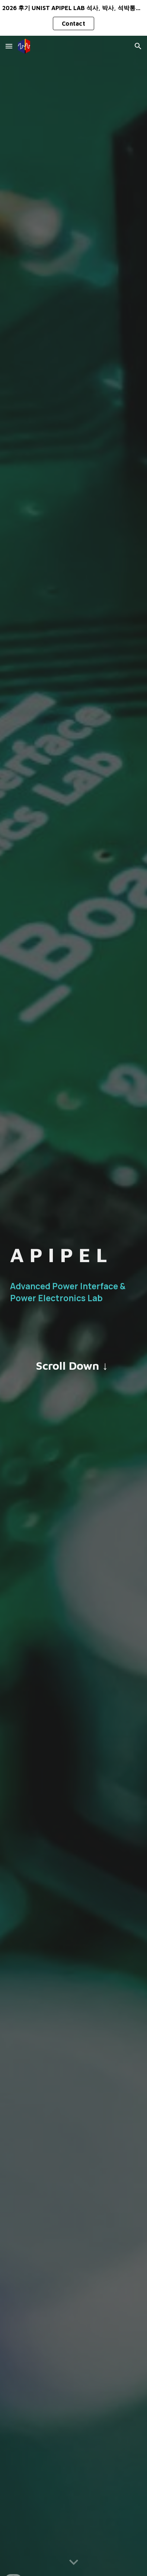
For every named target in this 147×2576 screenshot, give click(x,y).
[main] (73, 1255)
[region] (73, 18)
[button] (9, 46)
